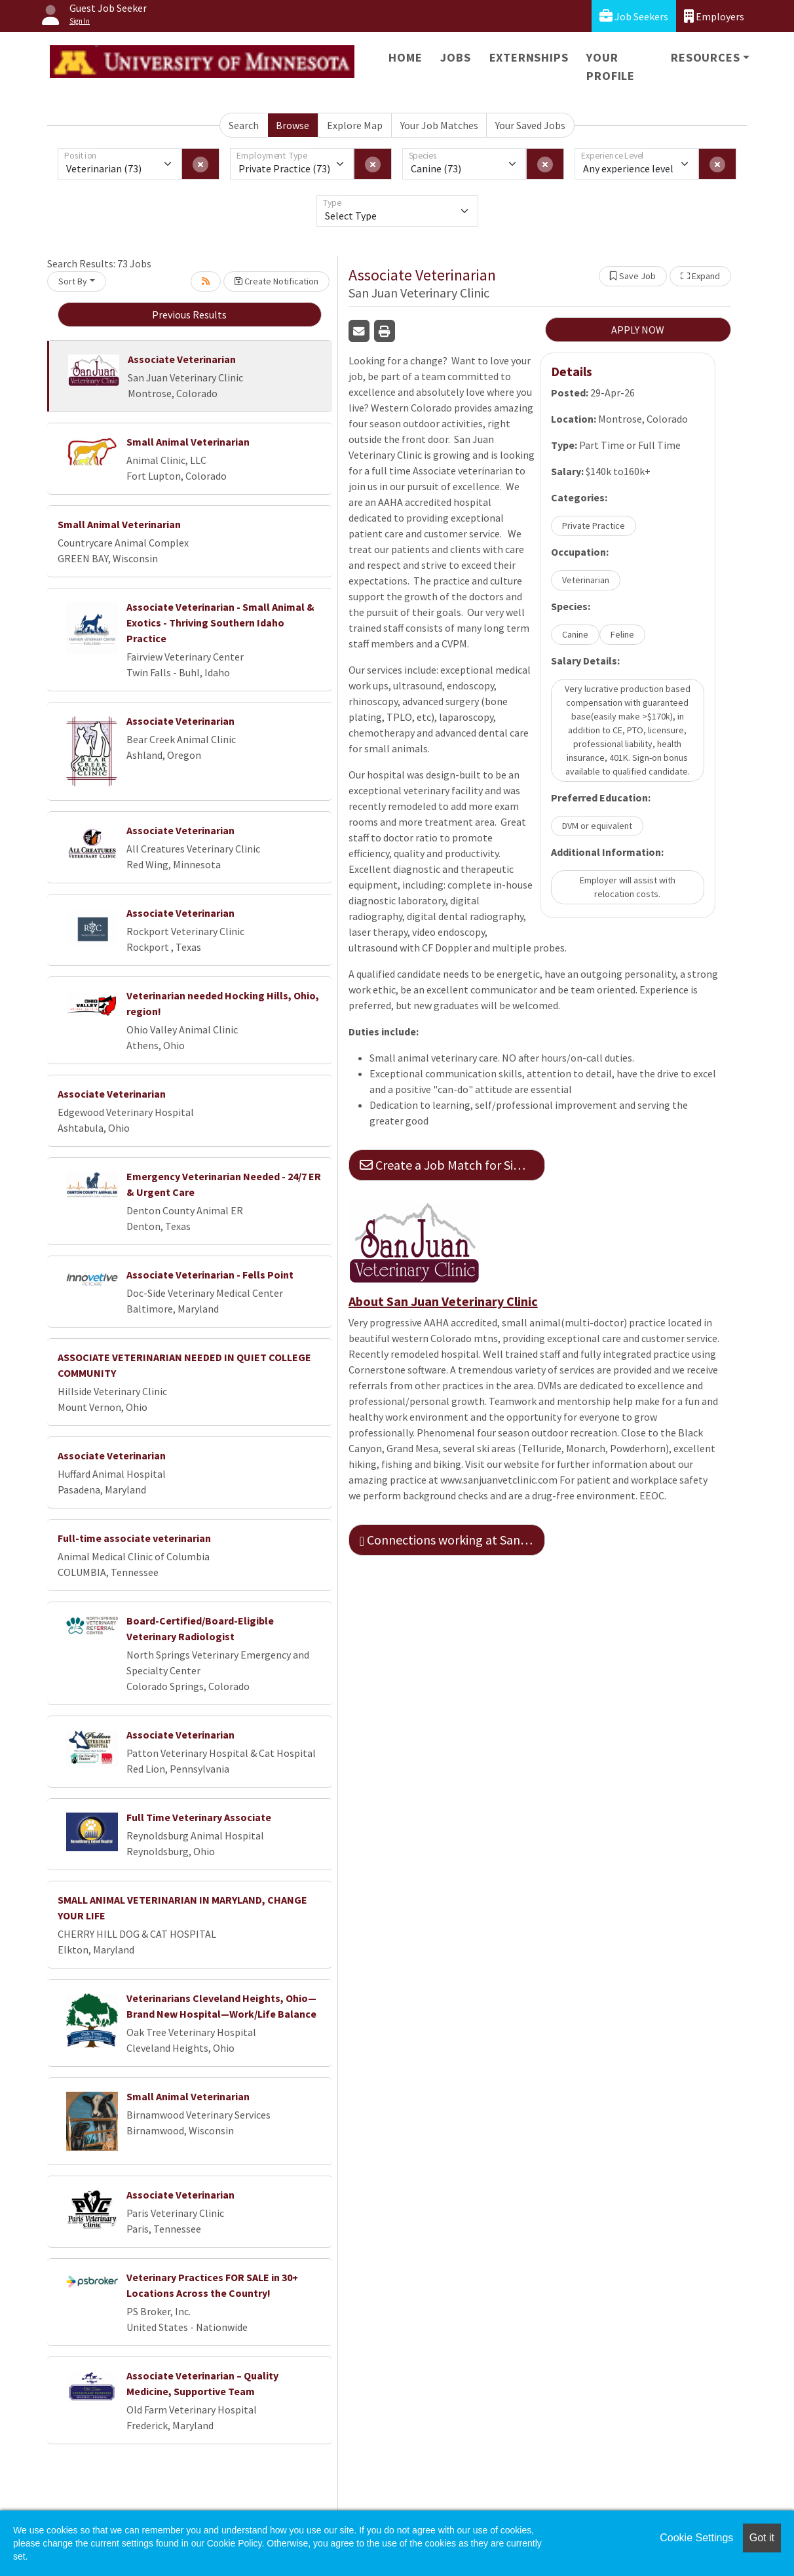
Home (405, 57)
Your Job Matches (439, 125)
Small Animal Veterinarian (188, 441)
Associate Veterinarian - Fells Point (209, 1274)
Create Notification (276, 281)
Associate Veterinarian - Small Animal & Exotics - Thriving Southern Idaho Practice (220, 622)
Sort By (72, 281)
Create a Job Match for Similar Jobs (452, 1165)
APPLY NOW (637, 329)
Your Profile (610, 66)
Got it (761, 2537)
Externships (529, 57)
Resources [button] (705, 57)
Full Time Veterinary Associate (198, 1817)
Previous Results (189, 314)
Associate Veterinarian (182, 359)
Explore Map (355, 125)
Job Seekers (633, 16)
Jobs (455, 57)
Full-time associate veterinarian (134, 1538)
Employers (714, 16)
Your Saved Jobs (530, 125)
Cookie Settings (696, 2537)
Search (244, 125)
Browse (292, 125)
